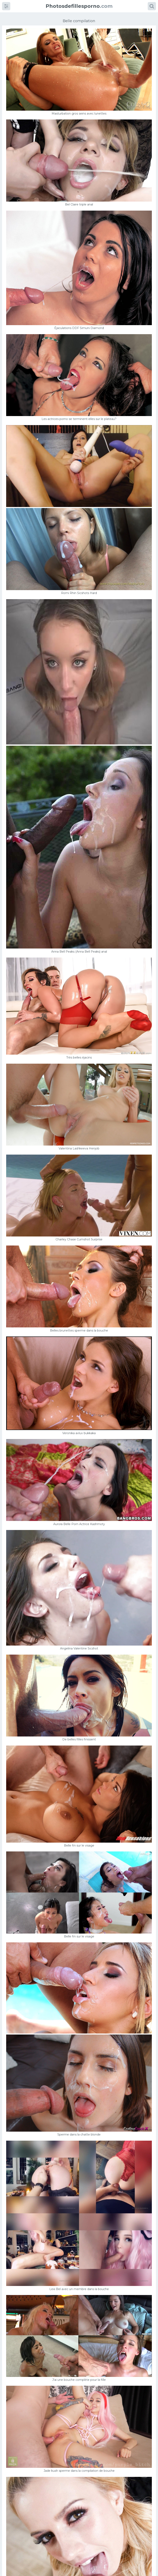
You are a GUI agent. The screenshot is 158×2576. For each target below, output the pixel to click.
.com (79, 6)
